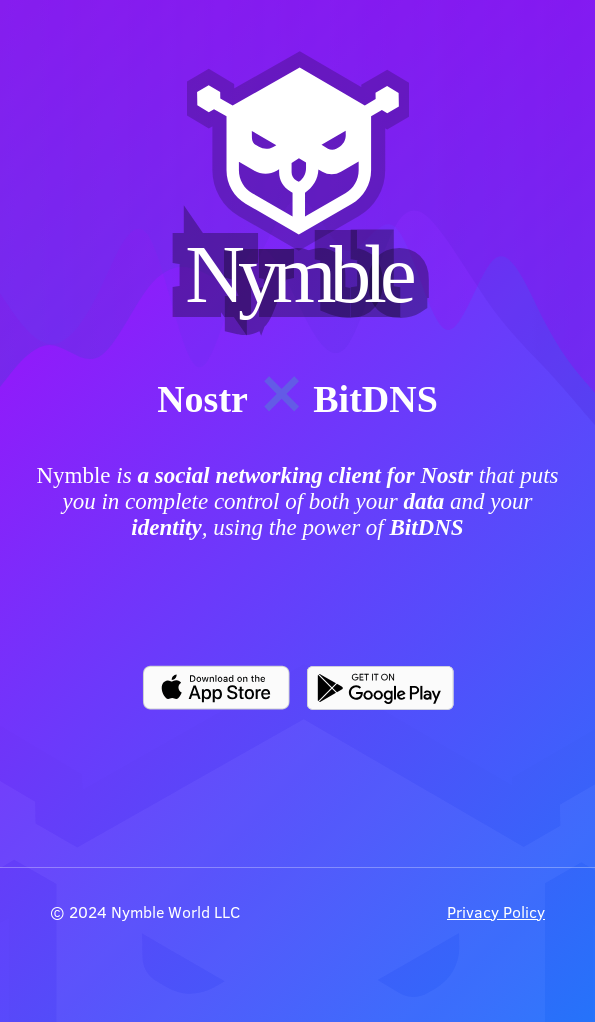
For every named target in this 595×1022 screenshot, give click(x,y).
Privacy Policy (496, 911)
